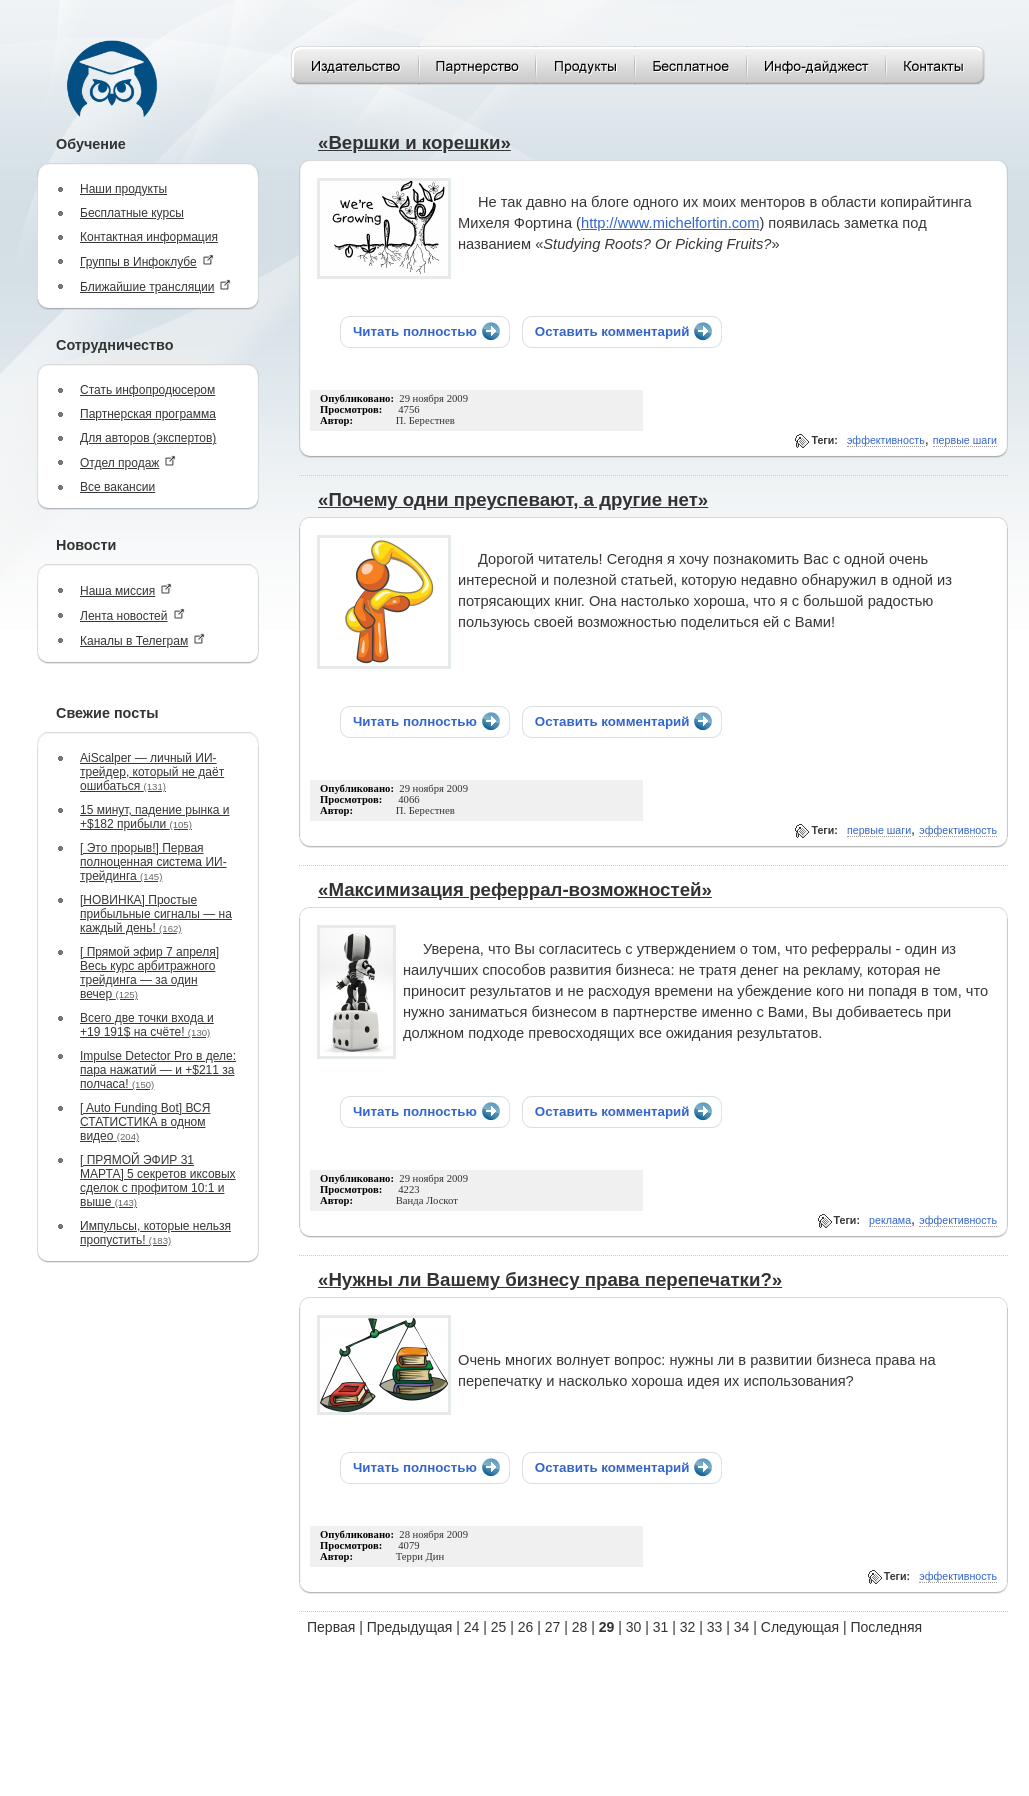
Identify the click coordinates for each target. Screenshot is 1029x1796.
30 (634, 1627)
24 (472, 1627)
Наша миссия (126, 590)
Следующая (800, 1627)
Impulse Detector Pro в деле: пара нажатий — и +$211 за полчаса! (158, 1070)
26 (526, 1627)
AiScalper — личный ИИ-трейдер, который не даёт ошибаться (152, 772)
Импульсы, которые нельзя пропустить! (155, 1233)
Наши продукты (123, 189)
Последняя (887, 1627)
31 (661, 1627)
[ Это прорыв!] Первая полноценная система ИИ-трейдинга (153, 862)
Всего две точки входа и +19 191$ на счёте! (147, 1025)
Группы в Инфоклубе (147, 261)
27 (553, 1627)
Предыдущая (410, 1627)
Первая (331, 1627)
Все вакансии (117, 487)
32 (688, 1627)
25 (499, 1627)
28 (580, 1627)
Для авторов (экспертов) (148, 438)
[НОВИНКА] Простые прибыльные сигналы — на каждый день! (156, 914)
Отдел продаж (128, 462)
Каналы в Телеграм (142, 640)
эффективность (886, 440)
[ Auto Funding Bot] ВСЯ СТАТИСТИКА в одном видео (145, 1122)
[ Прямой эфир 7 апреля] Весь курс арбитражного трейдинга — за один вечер (149, 973)
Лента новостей (132, 615)
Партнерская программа (148, 414)
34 (742, 1627)
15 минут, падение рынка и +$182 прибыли (154, 817)
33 (715, 1627)
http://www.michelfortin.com (670, 223)
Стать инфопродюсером (147, 390)
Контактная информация (149, 237)
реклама (890, 1220)
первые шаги (965, 440)
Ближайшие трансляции (155, 286)
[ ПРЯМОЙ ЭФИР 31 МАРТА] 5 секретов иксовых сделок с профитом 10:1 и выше (158, 1181)
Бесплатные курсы (132, 213)
